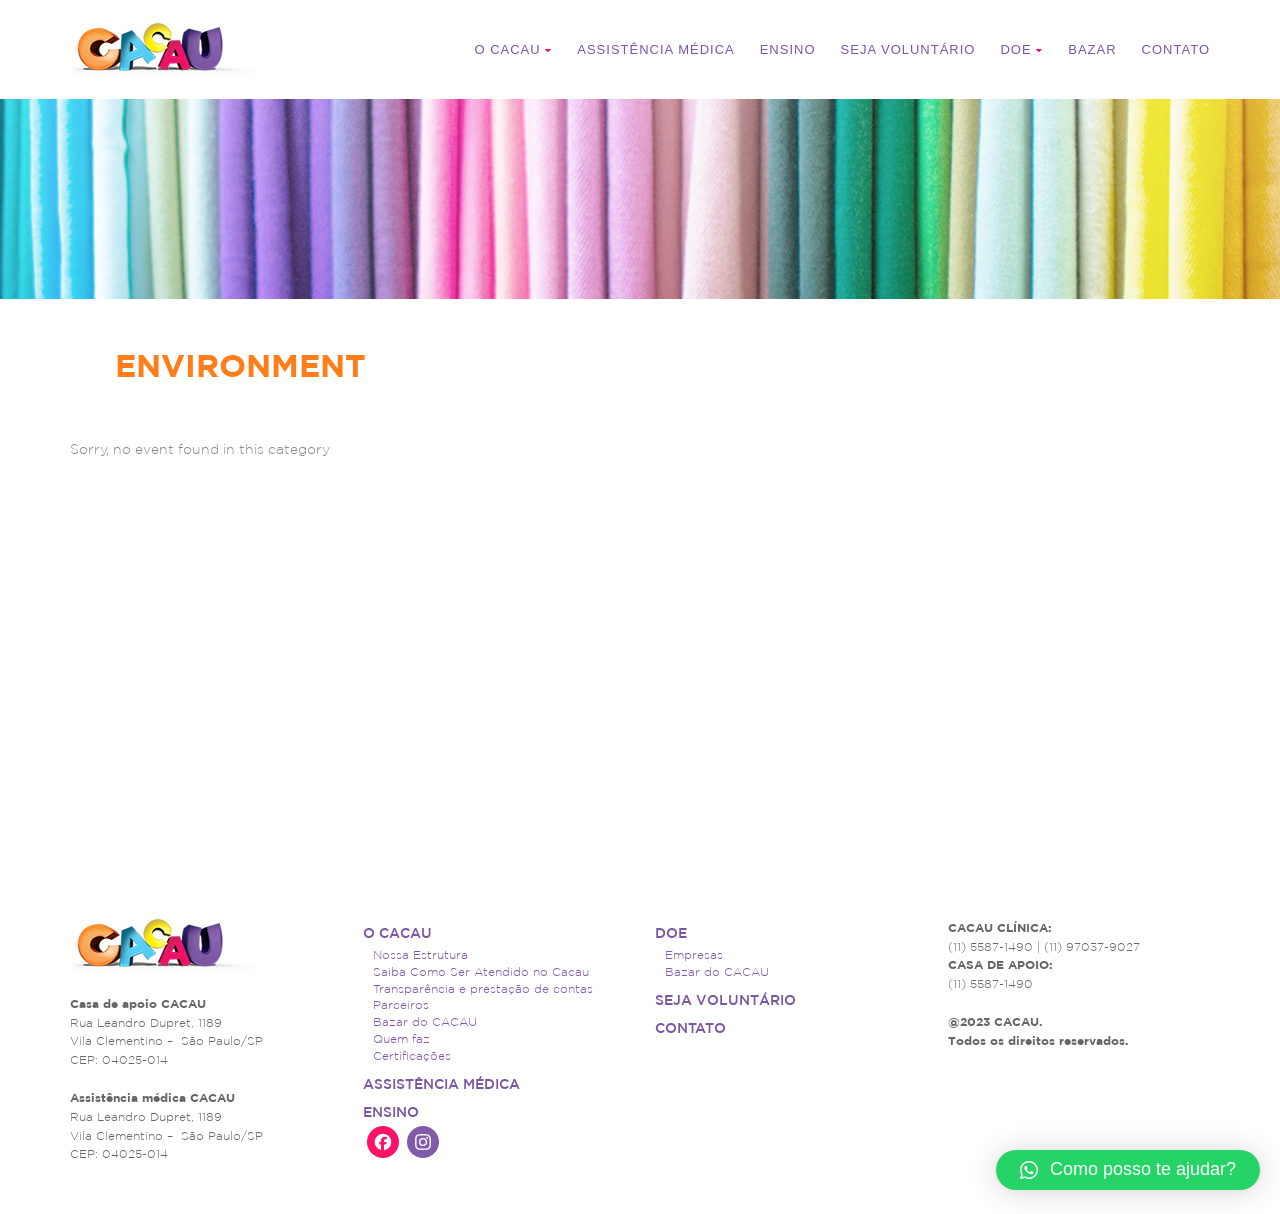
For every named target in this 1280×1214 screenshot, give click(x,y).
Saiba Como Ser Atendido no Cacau (481, 971)
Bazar (1092, 49)
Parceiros (401, 1004)
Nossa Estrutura (420, 954)
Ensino (788, 49)
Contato (1176, 49)
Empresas (694, 954)
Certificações (412, 1055)
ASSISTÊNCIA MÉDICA (655, 49)
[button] (1128, 1170)
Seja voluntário (908, 49)
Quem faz (401, 1038)
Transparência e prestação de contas (483, 988)
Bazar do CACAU (425, 1021)
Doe (1021, 49)
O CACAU (513, 49)
